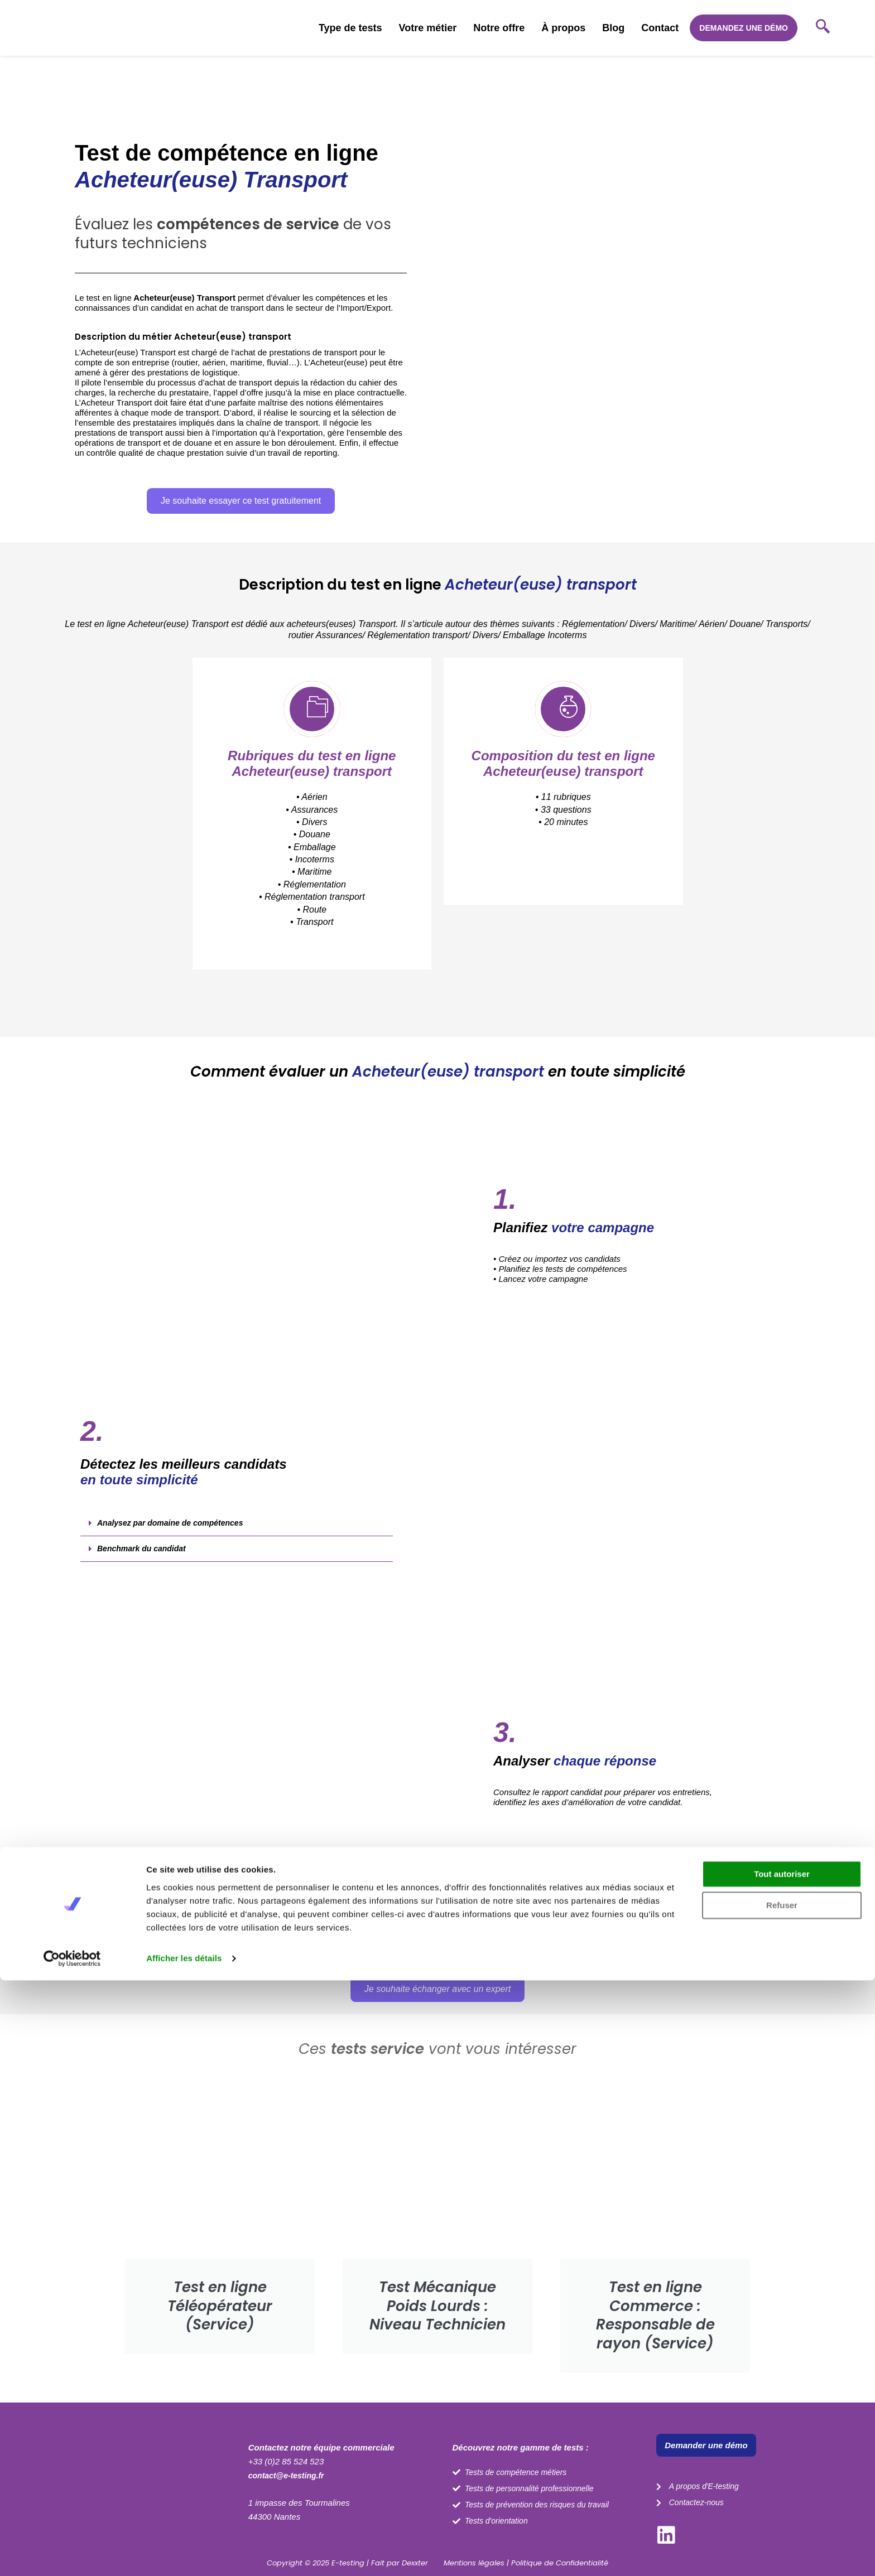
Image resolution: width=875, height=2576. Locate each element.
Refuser (781, 2501)
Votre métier (428, 27)
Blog (613, 27)
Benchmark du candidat (144, 1565)
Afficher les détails (184, 2554)
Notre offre (499, 27)
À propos (563, 27)
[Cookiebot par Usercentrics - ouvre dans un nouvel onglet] (72, 2554)
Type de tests (350, 27)
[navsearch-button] (822, 28)
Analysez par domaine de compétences (175, 1538)
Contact (660, 27)
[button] (241, 403)
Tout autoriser (782, 2469)
